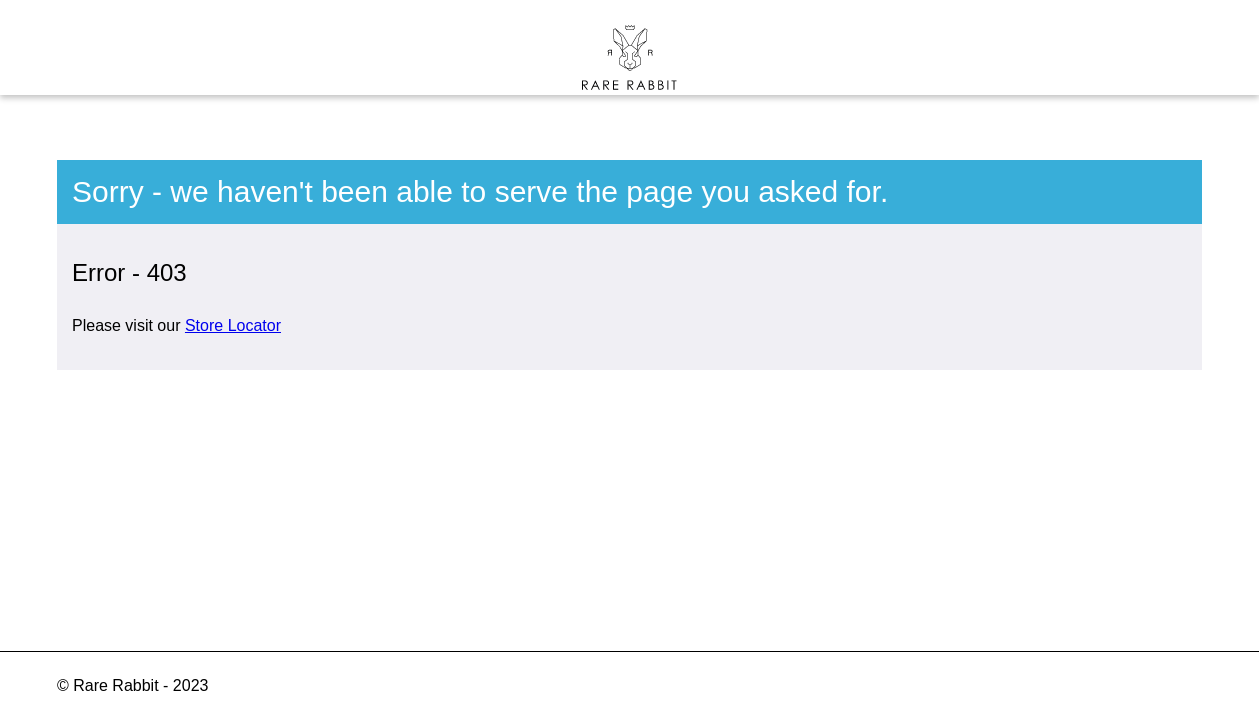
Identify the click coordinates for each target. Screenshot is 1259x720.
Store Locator (233, 325)
